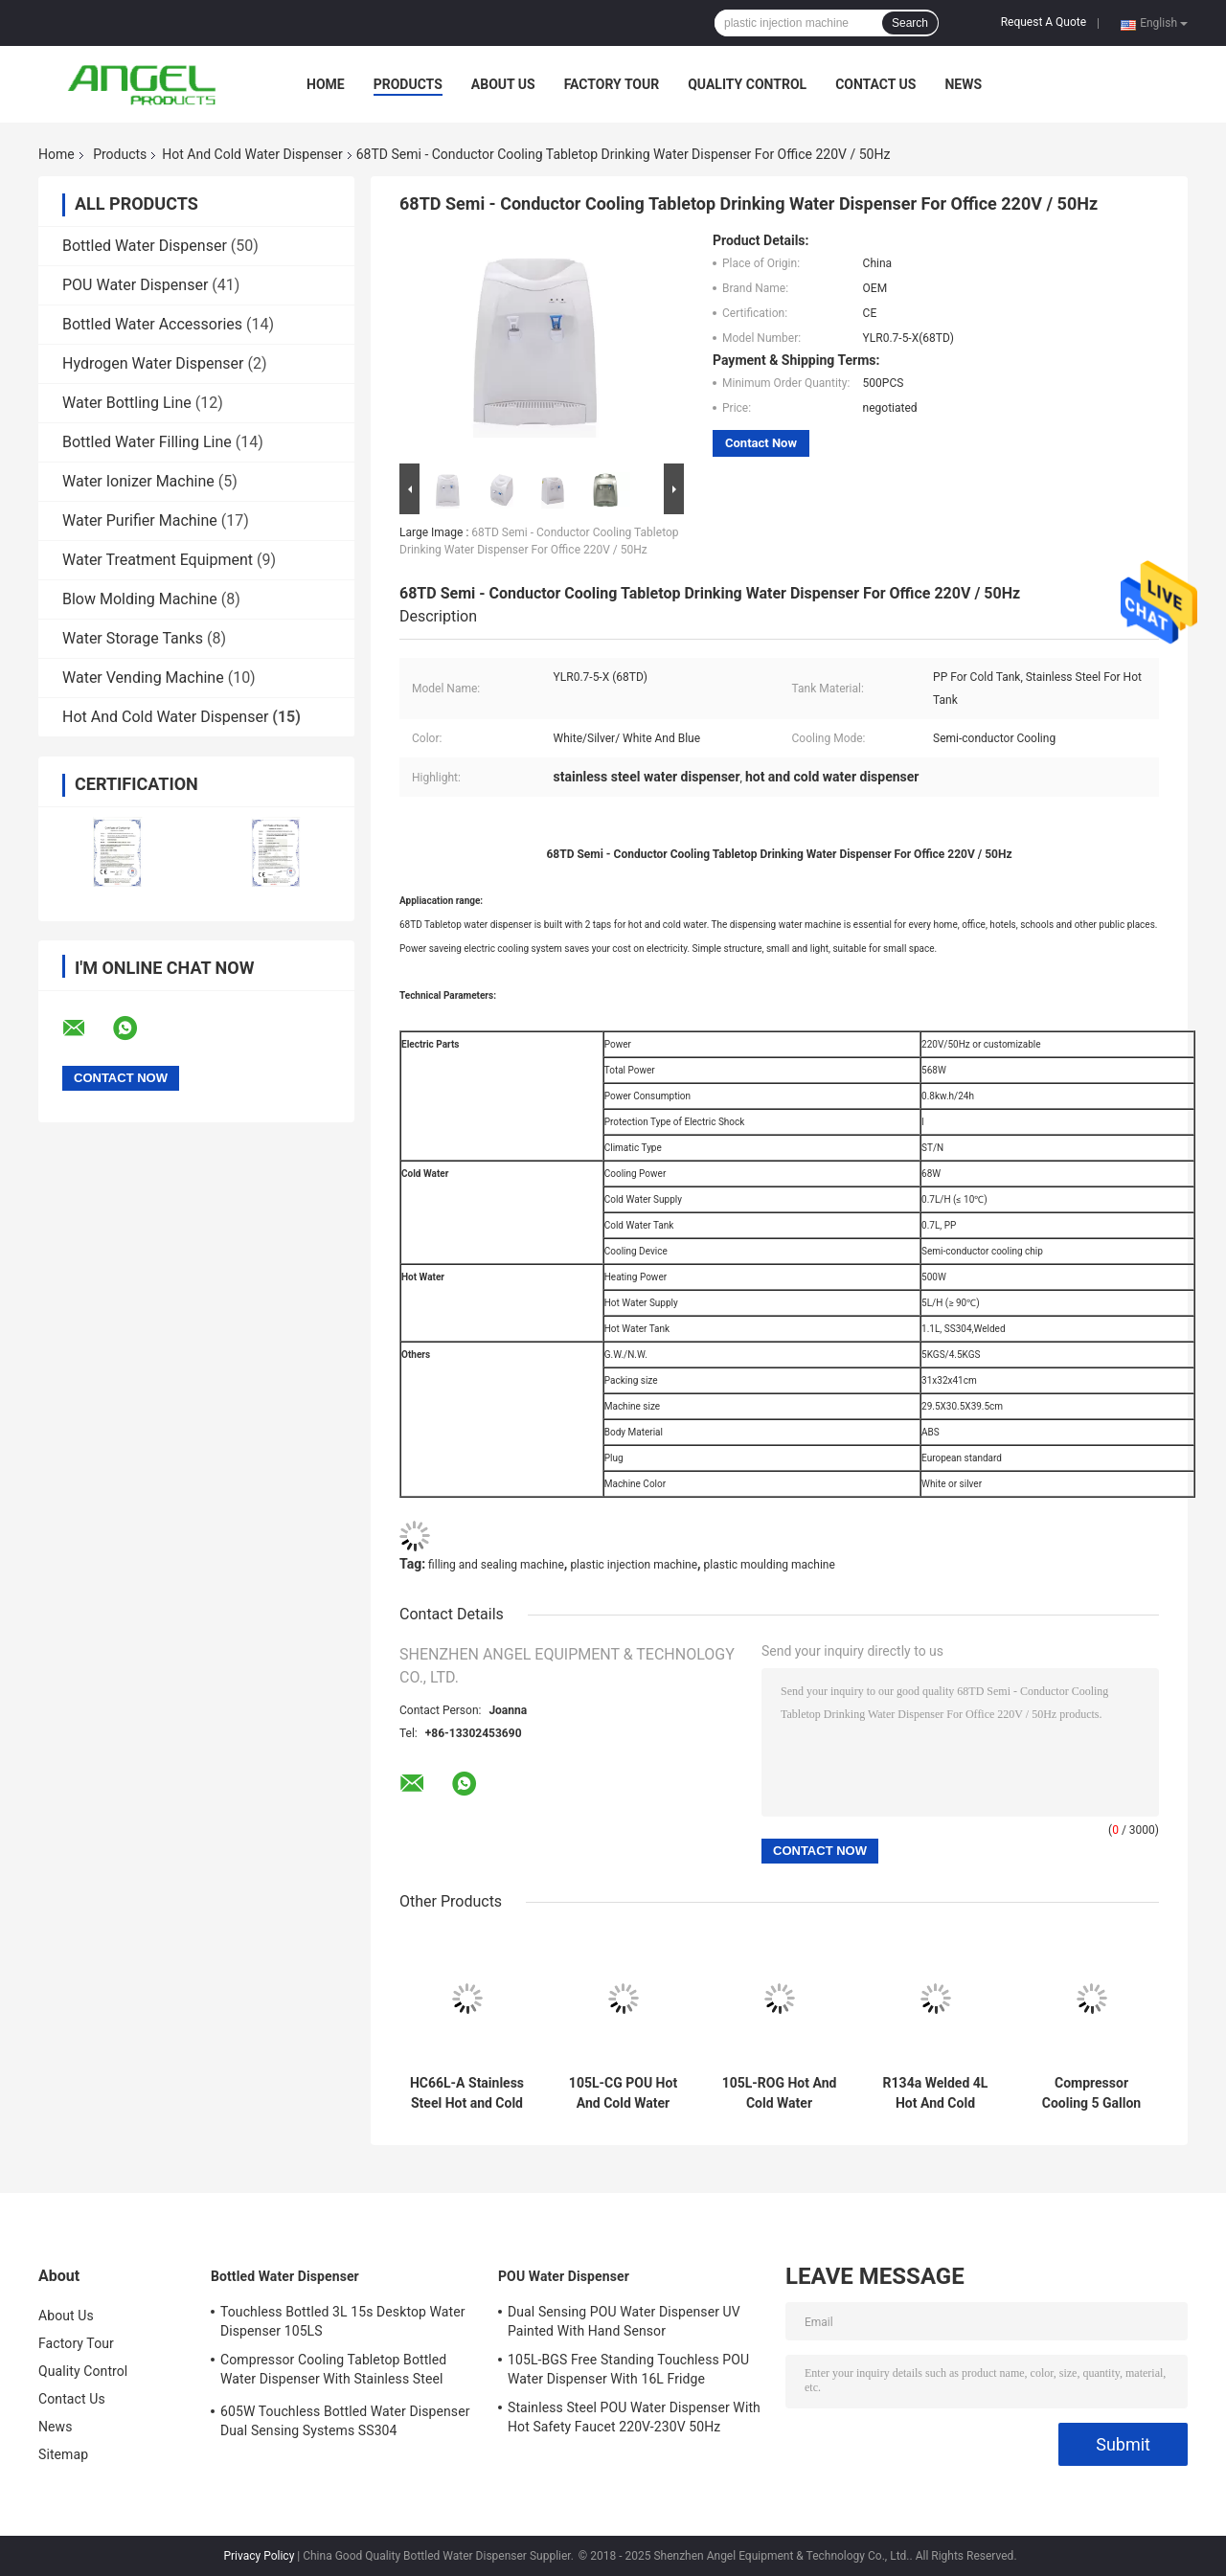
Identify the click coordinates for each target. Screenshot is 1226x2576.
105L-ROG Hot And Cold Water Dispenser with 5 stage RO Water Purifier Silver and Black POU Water (779, 2093)
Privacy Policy (258, 2556)
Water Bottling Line (127, 403)
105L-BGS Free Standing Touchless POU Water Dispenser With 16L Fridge (628, 2369)
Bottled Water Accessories (152, 324)
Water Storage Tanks (132, 638)
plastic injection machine (633, 1564)
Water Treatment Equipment (157, 560)
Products (408, 84)
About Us (503, 84)
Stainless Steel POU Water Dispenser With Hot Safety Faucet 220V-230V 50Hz (634, 2417)
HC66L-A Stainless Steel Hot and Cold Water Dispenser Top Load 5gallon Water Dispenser (467, 2093)
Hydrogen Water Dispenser (152, 363)
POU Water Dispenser (135, 285)
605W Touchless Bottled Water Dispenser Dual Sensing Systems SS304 (345, 2421)
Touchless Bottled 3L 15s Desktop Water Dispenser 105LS (342, 2321)
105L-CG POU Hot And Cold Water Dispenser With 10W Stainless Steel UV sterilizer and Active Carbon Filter (623, 2093)
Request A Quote (1043, 22)
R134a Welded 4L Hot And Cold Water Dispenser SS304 (935, 2093)
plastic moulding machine (769, 1564)
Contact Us (875, 84)
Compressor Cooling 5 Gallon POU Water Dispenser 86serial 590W (1091, 2093)
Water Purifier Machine (139, 520)
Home (325, 84)
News (963, 84)
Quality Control (747, 84)
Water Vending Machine (143, 677)
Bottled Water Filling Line (147, 442)
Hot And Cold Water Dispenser (252, 154)
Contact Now (761, 443)
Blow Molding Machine (139, 599)
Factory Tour (612, 84)
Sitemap (63, 2454)
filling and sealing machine (496, 1564)
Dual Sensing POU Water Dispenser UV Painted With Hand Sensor (624, 2321)
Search (910, 23)
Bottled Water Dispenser (144, 246)
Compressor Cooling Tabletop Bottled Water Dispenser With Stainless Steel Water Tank (333, 2372)
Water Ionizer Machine (138, 481)
